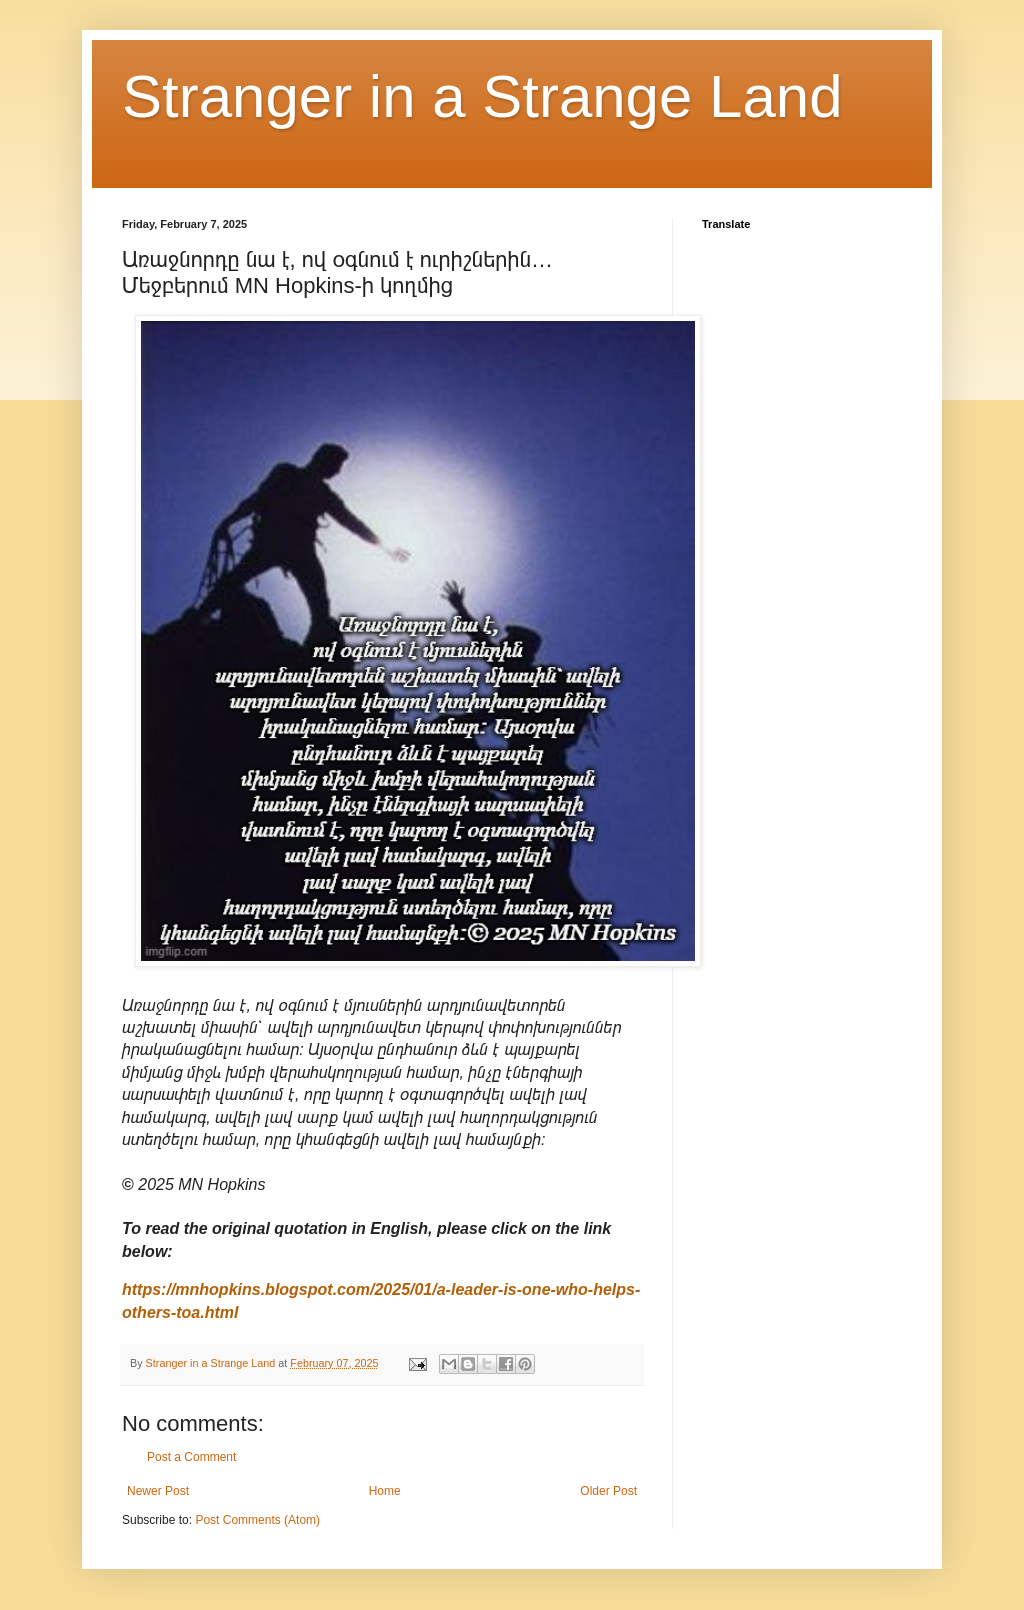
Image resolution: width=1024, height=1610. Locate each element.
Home (385, 1491)
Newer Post (158, 1491)
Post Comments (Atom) (257, 1520)
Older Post (608, 1491)
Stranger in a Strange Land (482, 96)
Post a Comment (191, 1457)
